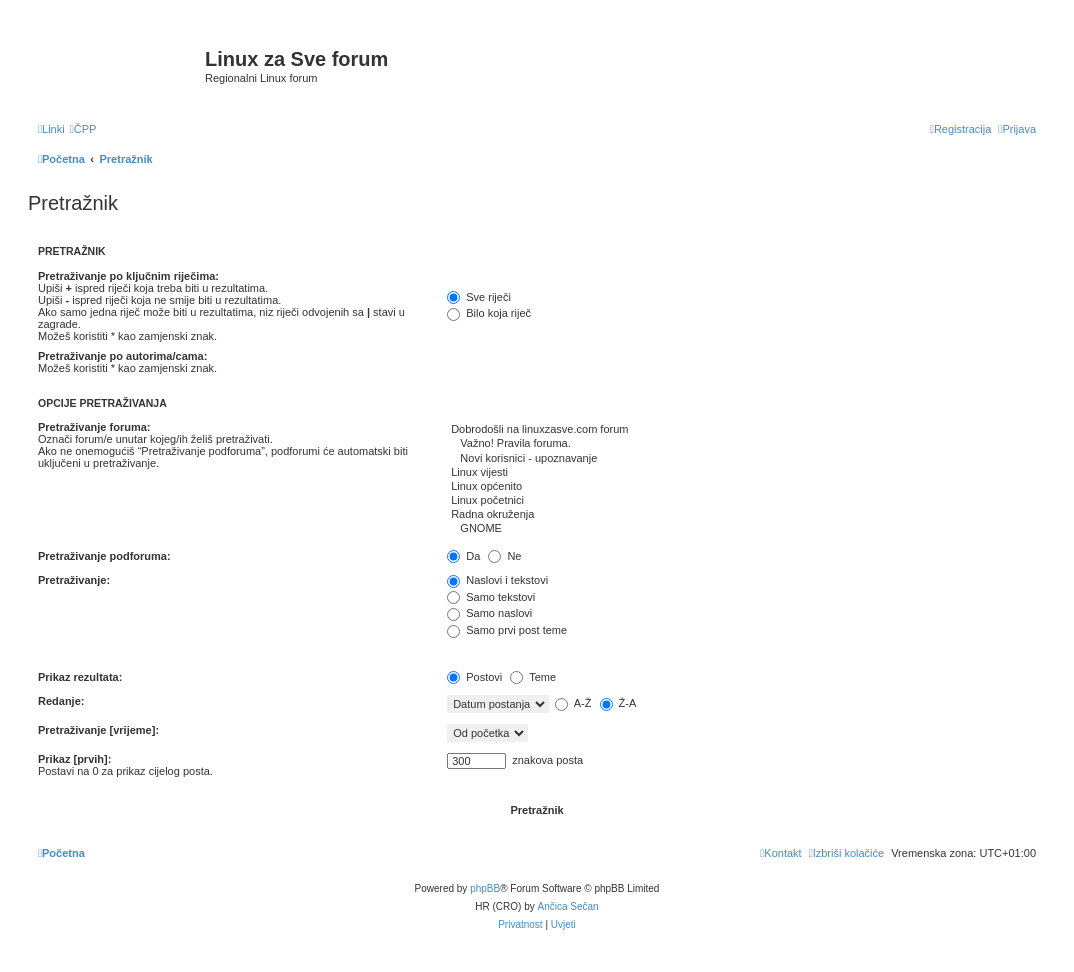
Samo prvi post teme (507, 630)
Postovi (474, 677)
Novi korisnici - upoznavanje (741, 459)
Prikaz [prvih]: (74, 759)
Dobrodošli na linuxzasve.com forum (741, 430)
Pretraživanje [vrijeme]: (98, 730)
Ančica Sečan (568, 906)
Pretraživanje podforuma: (104, 556)
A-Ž (573, 703)
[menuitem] (83, 129)
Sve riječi (479, 297)
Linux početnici (741, 501)
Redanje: (61, 701)
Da (463, 556)
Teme (533, 677)
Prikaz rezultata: (80, 677)
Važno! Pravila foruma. (741, 444)
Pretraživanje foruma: (94, 427)
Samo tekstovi (491, 597)
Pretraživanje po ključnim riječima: (128, 276)
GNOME (741, 529)
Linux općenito (741, 487)
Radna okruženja (741, 515)
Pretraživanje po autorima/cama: (122, 356)
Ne (504, 556)
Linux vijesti (741, 473)
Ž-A (618, 703)
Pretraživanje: (74, 580)
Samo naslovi (489, 613)
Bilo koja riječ (489, 313)
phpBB (485, 888)
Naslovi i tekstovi (497, 580)
